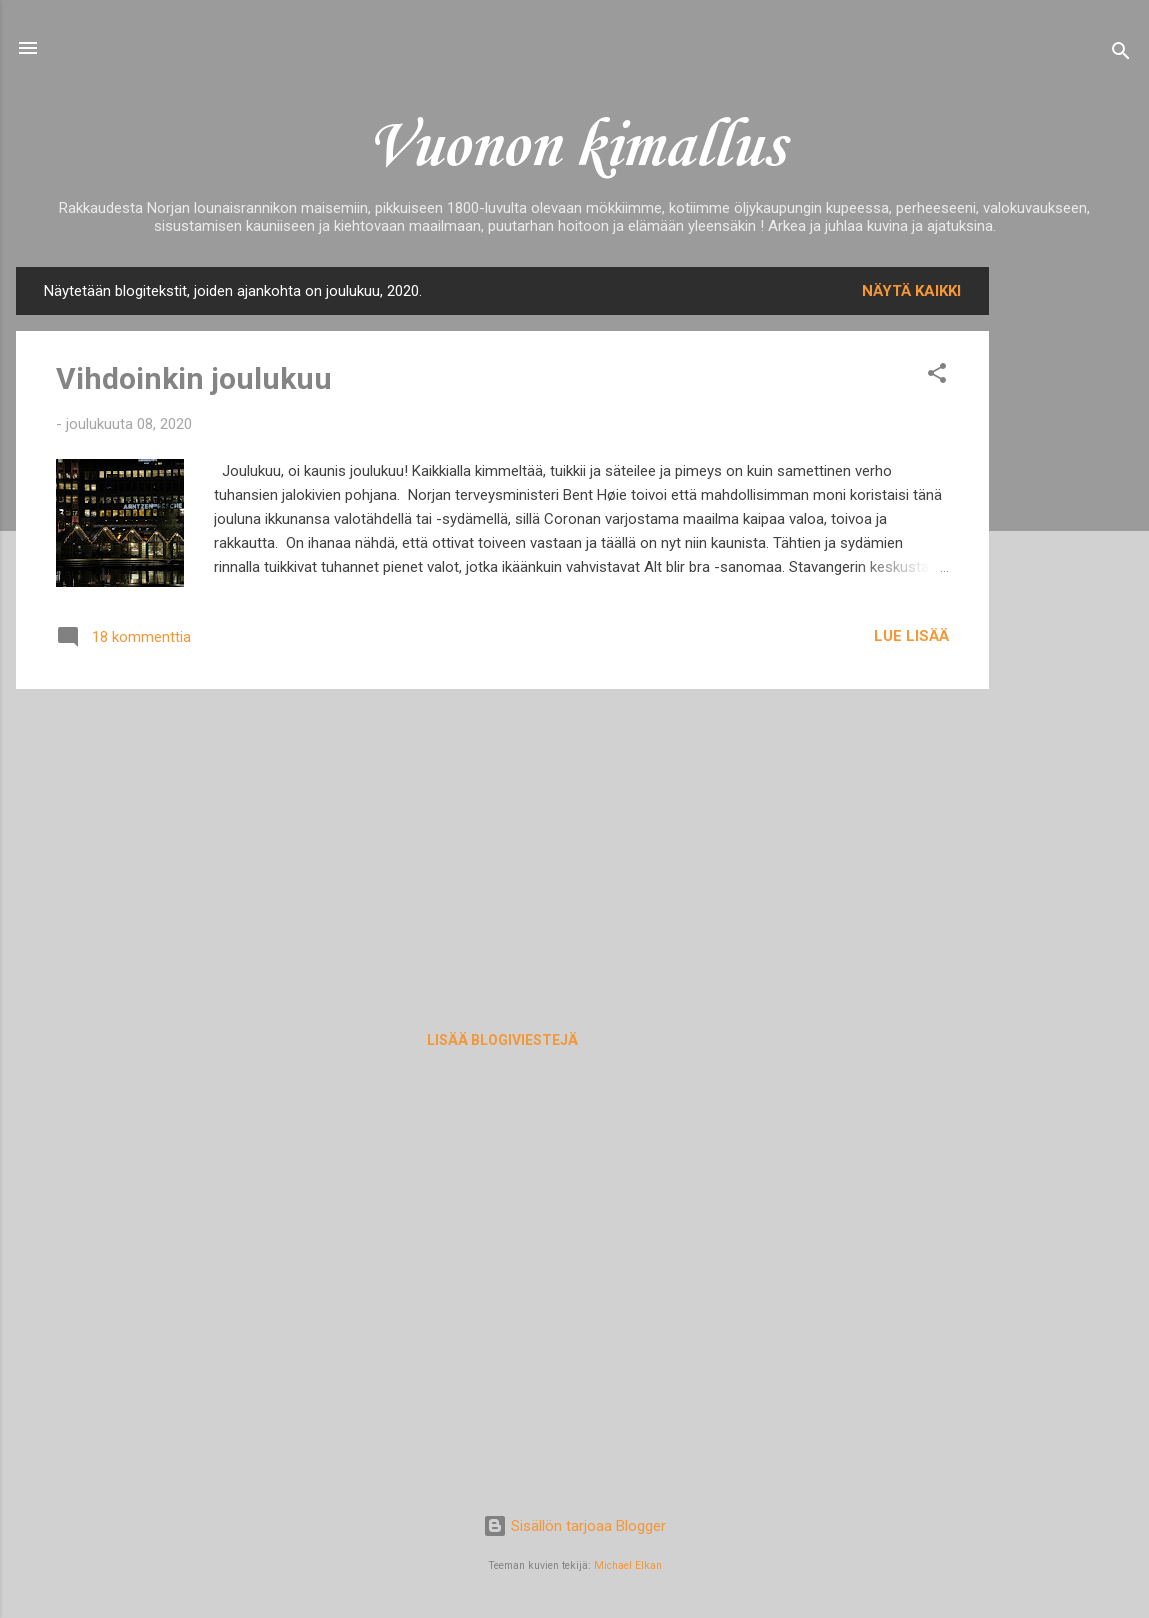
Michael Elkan (628, 1565)
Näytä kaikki (911, 291)
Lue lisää (911, 636)
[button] (937, 376)
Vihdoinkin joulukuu (194, 378)
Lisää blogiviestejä (502, 1040)
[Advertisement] (1069, 567)
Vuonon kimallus (575, 148)
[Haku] (1121, 54)
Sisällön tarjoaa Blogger (574, 1526)
